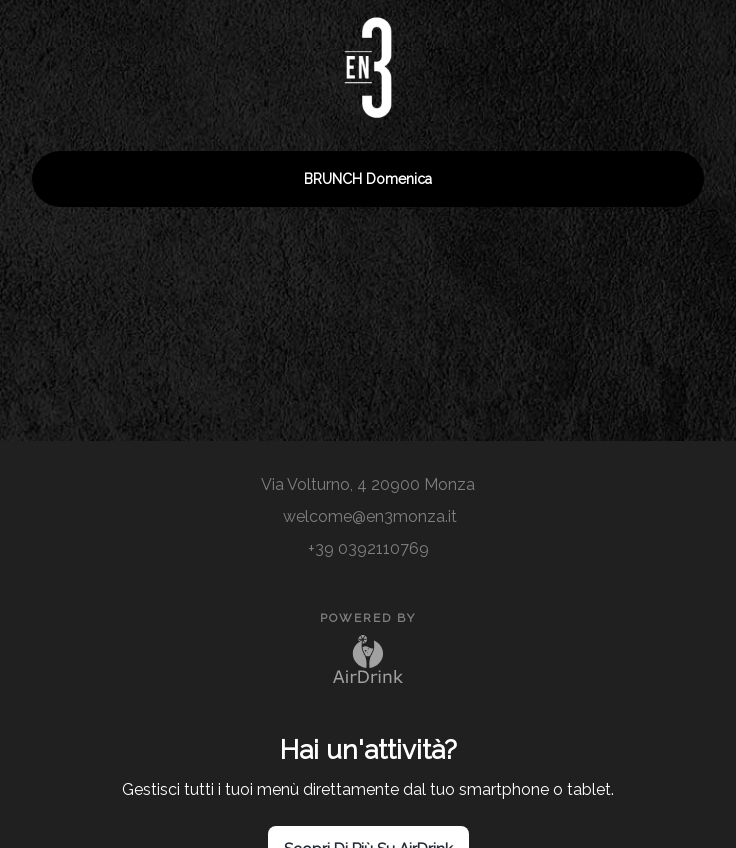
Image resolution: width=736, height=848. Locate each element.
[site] (368, 457)
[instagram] (336, 457)
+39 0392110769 (368, 548)
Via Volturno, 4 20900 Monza (368, 484)
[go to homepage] (368, 59)
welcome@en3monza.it (368, 516)
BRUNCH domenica (368, 179)
